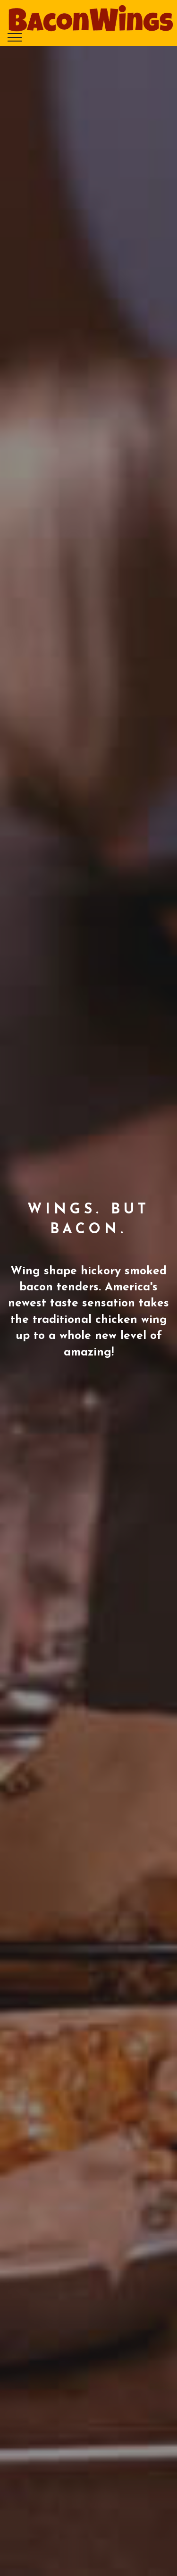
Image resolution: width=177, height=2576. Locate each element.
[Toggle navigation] (15, 37)
